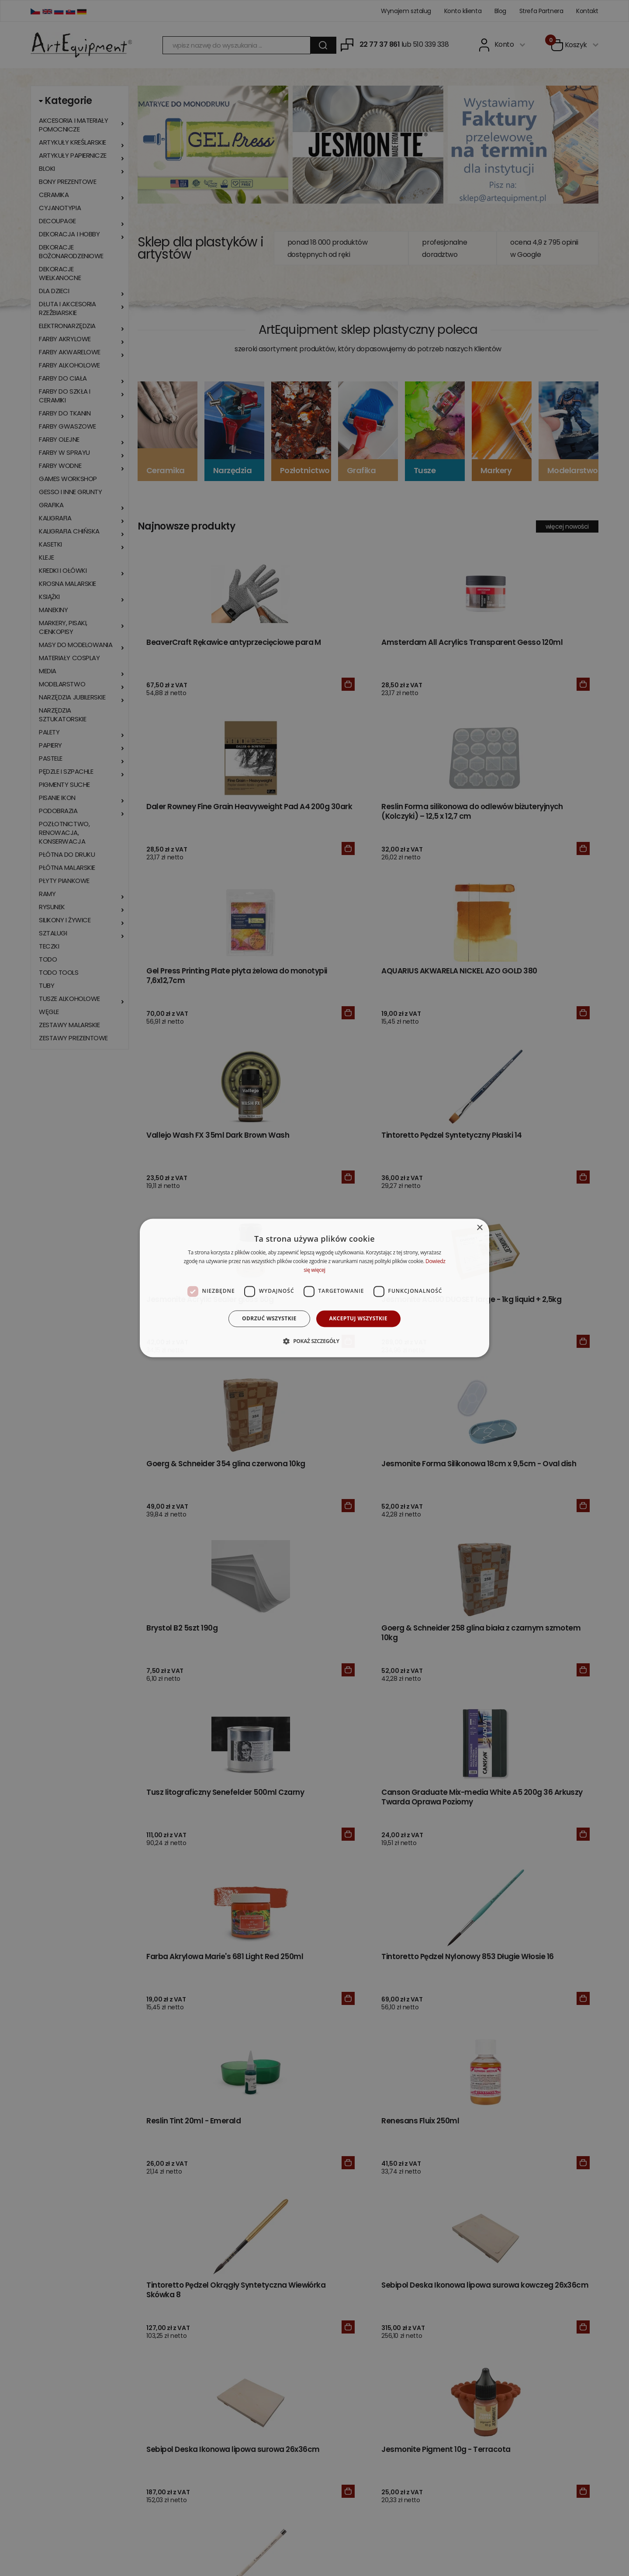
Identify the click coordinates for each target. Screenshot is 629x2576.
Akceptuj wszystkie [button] (358, 1318)
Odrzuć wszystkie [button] (269, 1318)
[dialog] (314, 1288)
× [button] (479, 1228)
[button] (314, 1341)
